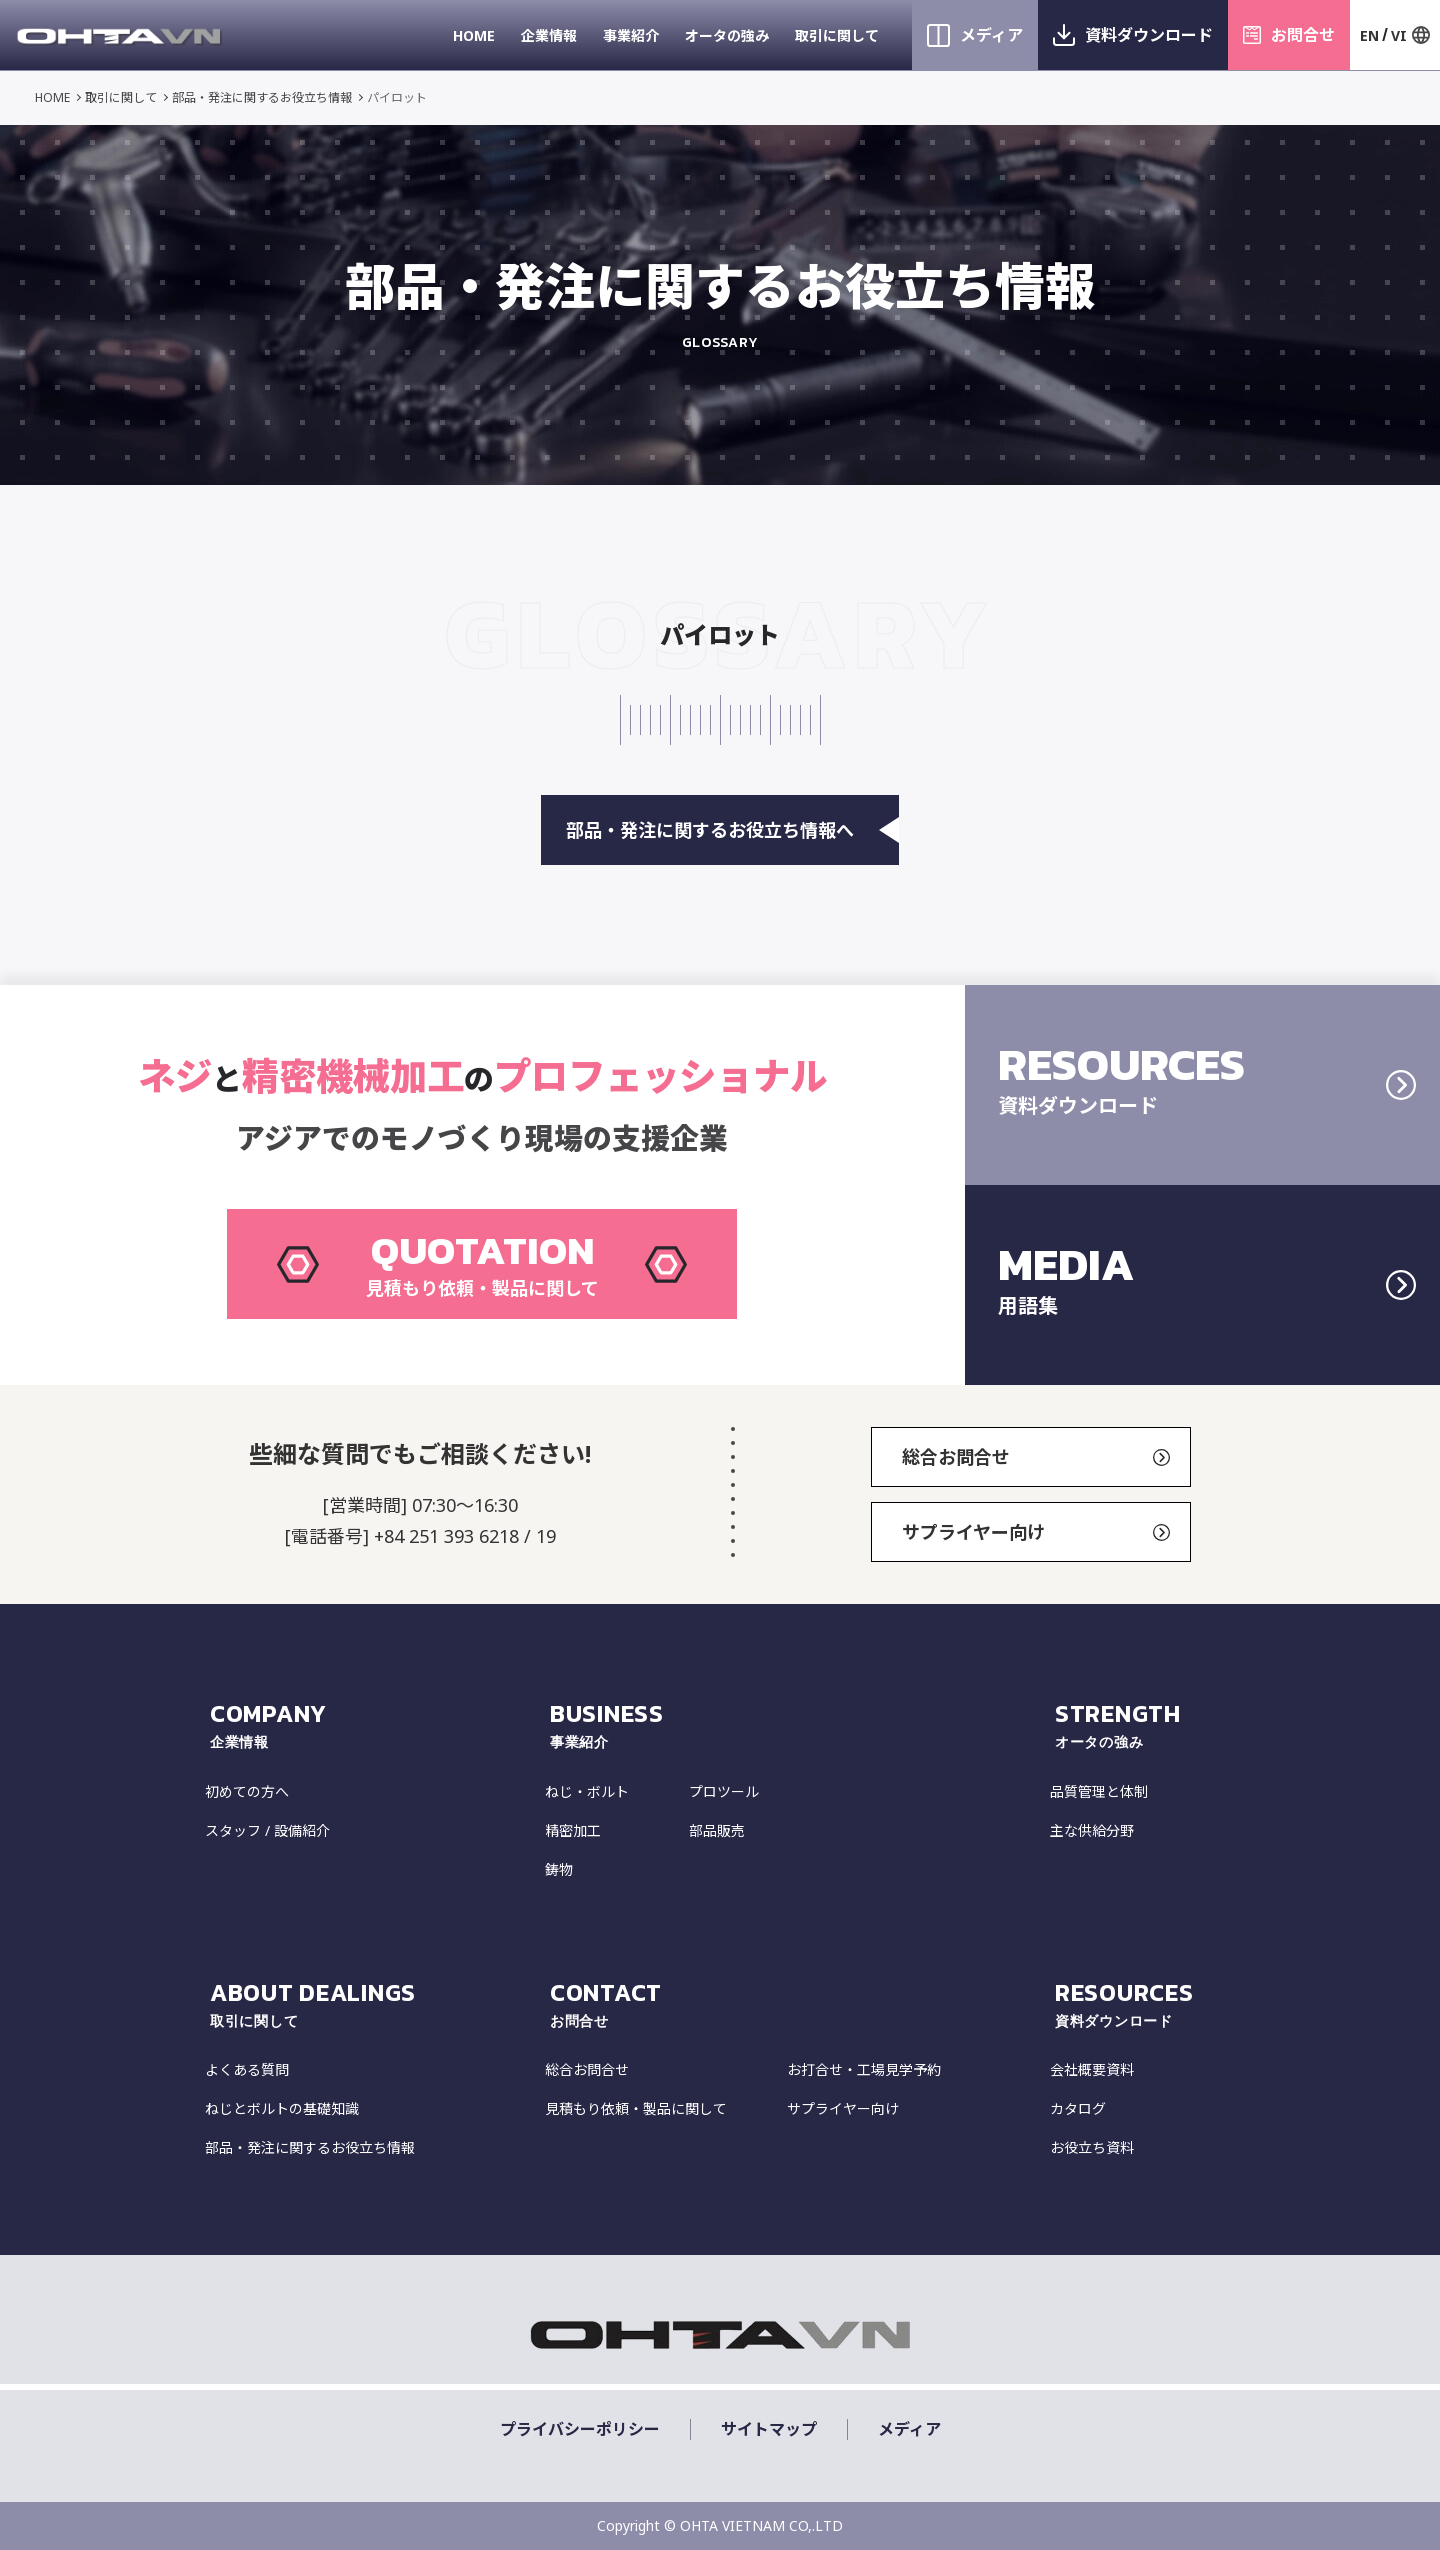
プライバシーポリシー (580, 2429)
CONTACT (797, 2004)
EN (1369, 35)
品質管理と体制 (1099, 1791)
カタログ (1078, 2108)
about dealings (375, 2004)
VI (1399, 35)
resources (1145, 2004)
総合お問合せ (1036, 1457)
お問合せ (1303, 35)
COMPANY (375, 1725)
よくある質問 (247, 2069)
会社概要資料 (1092, 2069)
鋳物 (559, 1869)
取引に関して (837, 35)
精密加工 (573, 1830)
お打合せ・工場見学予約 (864, 2069)
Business (797, 1725)
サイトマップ (769, 2429)
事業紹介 (631, 35)
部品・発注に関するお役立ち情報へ (732, 830)
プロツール (724, 1791)
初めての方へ (247, 1791)
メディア (991, 35)
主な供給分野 (1092, 1830)
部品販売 (717, 1830)
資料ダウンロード (1149, 35)
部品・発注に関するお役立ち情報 (262, 97)
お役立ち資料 (1092, 2147)
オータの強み (727, 35)
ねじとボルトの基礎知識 (282, 2108)
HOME (474, 35)
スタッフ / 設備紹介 (267, 1830)
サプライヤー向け (1036, 1532)
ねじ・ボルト (587, 1791)
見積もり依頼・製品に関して (636, 2108)
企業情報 (549, 35)
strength (1145, 1725)
